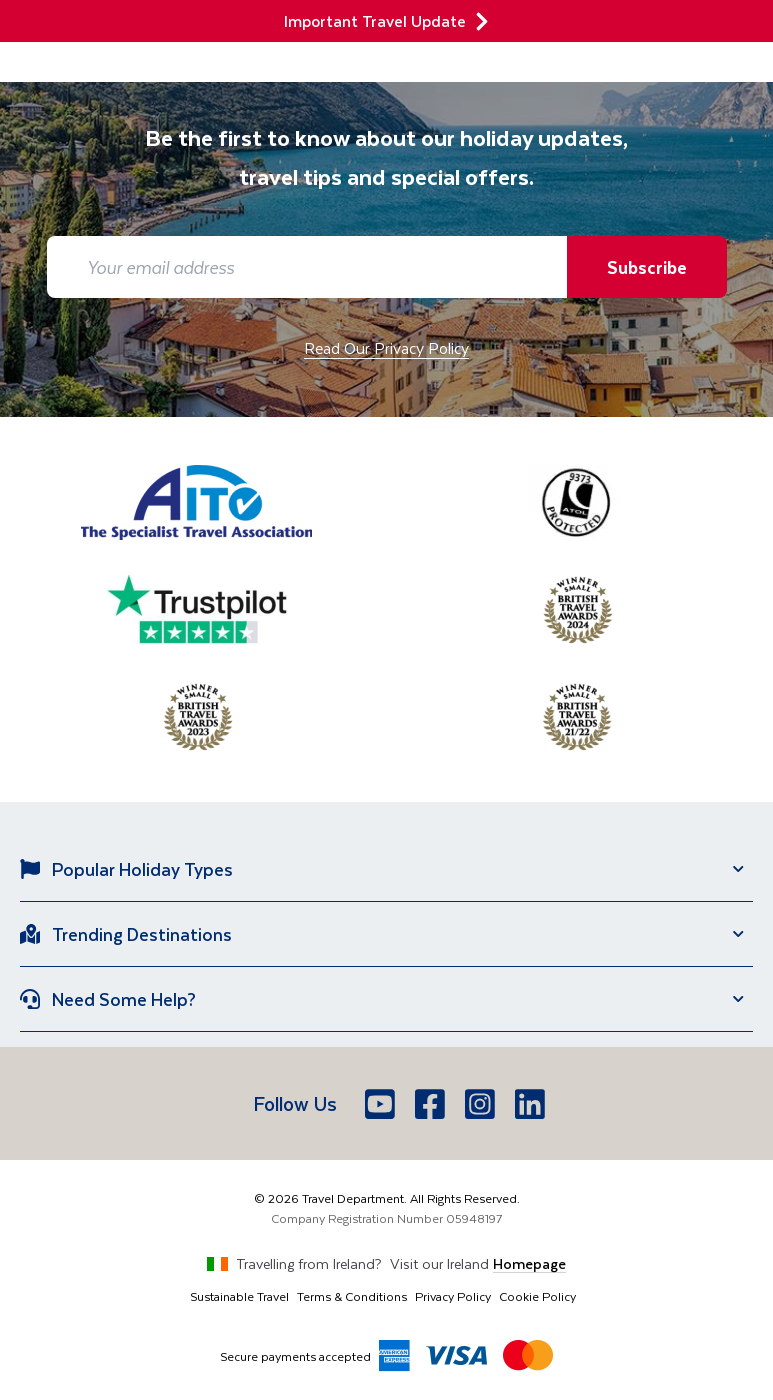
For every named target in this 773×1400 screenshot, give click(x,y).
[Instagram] (482, 1104)
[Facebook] (432, 1104)
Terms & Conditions (352, 1296)
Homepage (529, 1263)
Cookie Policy (537, 1296)
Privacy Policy (453, 1296)
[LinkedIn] (532, 1104)
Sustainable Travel (239, 1296)
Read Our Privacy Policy (386, 347)
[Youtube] (382, 1104)
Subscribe (647, 267)
